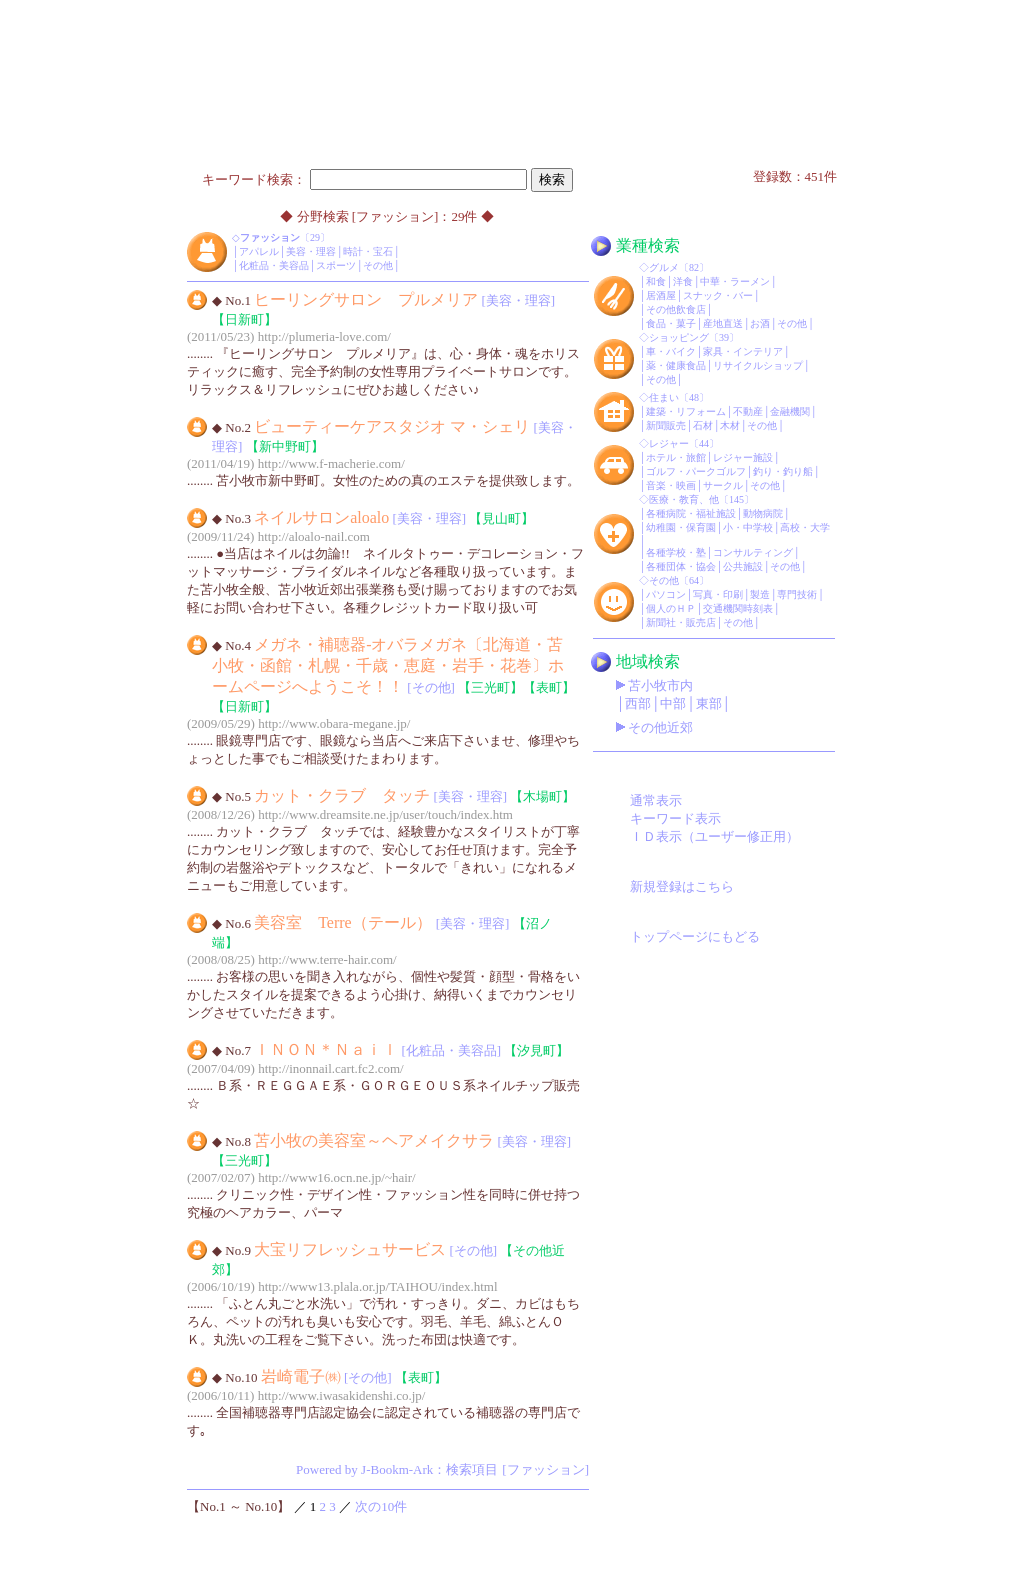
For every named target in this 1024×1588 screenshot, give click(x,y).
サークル (723, 485)
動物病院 (763, 513)
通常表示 (656, 800)
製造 (760, 594)
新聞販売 (666, 425)
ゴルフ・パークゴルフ (696, 471)
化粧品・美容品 (274, 265)
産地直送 (723, 323)
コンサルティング (753, 552)
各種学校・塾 (676, 552)
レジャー (669, 443)
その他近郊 (660, 727)
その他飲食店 (676, 309)
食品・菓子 (671, 323)
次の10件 (381, 1506)
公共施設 (743, 566)
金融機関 (790, 411)
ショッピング (679, 337)
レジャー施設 (743, 457)
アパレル (259, 251)
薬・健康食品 (676, 365)
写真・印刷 (718, 594)
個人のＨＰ (671, 608)
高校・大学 (805, 527)
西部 (638, 703)
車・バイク (671, 351)
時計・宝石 (368, 251)
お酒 (760, 323)
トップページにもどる (695, 936)
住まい (664, 397)
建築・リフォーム (686, 411)
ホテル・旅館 (676, 457)
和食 (656, 281)
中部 (673, 703)
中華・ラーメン (735, 281)
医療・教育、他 (684, 499)
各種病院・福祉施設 (691, 513)
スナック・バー (718, 295)
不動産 (748, 411)
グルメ (664, 267)
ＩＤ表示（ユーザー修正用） (714, 836)
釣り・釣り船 (783, 471)
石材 (703, 425)
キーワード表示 (675, 818)
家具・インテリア (743, 351)
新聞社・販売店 (681, 622)
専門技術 (797, 594)
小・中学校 (748, 527)
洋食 (683, 281)
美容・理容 (311, 251)
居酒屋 (661, 295)
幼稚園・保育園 (681, 527)
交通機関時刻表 (738, 608)
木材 (730, 425)
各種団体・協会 (681, 566)
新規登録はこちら (682, 886)
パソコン (666, 594)
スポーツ (336, 265)
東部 (709, 703)
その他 (378, 265)
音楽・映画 (671, 485)
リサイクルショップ (758, 365)
